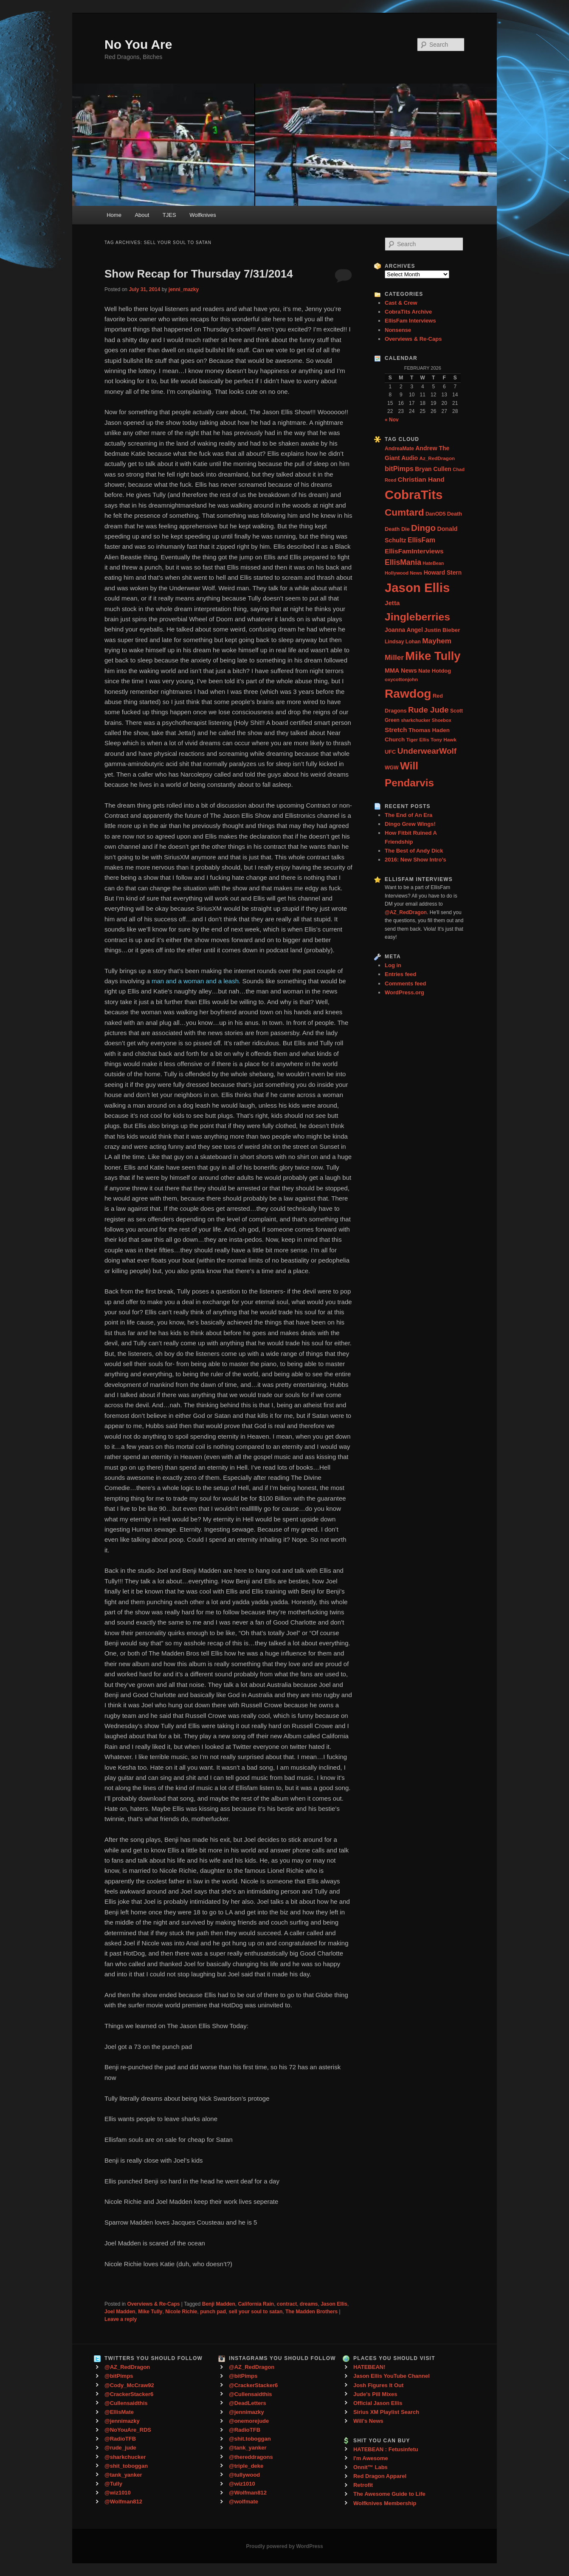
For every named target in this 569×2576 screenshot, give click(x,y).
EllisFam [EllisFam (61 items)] (421, 540)
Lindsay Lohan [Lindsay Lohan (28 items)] (403, 642)
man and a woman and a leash (195, 981)
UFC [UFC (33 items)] (390, 752)
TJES (169, 215)
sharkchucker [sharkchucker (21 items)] (415, 720)
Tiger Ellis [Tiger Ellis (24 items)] (417, 739)
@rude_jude (120, 2447)
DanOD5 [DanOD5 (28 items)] (435, 514)
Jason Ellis (334, 2304)
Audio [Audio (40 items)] (409, 458)
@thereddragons (251, 2457)
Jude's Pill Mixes (375, 2394)
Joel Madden (119, 2312)
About (142, 215)
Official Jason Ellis (378, 2403)
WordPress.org (404, 992)
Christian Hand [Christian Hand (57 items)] (421, 479)
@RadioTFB (120, 2439)
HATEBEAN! (369, 2367)
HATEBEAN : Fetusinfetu (385, 2449)
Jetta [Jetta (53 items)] (392, 602)
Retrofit (363, 2485)
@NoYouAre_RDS (127, 2430)
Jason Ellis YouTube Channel (391, 2376)
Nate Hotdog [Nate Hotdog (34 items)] (434, 671)
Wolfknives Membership (385, 2503)
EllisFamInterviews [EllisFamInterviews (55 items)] (414, 551)
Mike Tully (150, 2312)
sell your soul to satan (256, 2312)
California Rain (256, 2304)
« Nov (392, 420)
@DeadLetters (247, 2403)
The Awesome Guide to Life (389, 2494)
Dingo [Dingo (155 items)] (423, 528)
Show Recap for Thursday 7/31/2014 (198, 273)
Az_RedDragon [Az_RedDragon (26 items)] (437, 458)
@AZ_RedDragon (127, 2367)
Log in (393, 965)
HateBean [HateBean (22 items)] (433, 563)
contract (287, 2304)
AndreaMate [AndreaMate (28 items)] (399, 449)
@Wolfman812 (123, 2501)
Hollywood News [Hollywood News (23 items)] (403, 572)
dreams (309, 2304)
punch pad (213, 2312)
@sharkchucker (125, 2457)
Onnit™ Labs (370, 2467)
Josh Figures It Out (378, 2385)
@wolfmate (243, 2501)
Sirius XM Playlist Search (386, 2412)
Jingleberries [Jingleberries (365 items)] (417, 617)
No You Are (138, 44)
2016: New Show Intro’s (415, 859)
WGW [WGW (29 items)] (392, 768)
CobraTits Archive (408, 312)
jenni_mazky (184, 289)
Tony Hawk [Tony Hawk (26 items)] (443, 739)
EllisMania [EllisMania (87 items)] (403, 562)
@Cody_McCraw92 (129, 2385)
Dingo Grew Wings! (410, 824)
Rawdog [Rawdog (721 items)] (408, 693)
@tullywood (244, 2475)
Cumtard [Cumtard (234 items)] (404, 512)
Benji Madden (218, 2304)
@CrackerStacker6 (128, 2394)
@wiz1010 (117, 2492)
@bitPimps (118, 2376)
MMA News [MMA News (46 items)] (401, 670)
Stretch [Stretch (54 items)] (396, 729)
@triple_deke (246, 2466)
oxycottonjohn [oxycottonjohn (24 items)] (401, 679)
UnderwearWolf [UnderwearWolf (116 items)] (426, 750)
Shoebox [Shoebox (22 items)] (441, 720)
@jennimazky (122, 2421)
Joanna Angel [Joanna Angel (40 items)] (404, 630)
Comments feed (405, 983)
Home (114, 215)
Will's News (368, 2421)
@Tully (113, 2484)
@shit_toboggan (126, 2466)
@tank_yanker (123, 2475)
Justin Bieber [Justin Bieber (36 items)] (442, 630)
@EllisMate (119, 2412)
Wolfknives (202, 215)
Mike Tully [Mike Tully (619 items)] (432, 655)
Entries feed (400, 974)
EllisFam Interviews (410, 320)
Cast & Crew (401, 303)
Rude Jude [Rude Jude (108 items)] (428, 709)
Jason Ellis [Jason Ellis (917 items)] (417, 588)
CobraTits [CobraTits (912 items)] (413, 495)
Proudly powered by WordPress (284, 2546)
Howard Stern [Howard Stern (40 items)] (443, 573)
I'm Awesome (370, 2458)
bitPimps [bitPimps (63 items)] (399, 468)
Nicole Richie (181, 2312)
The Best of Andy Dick (414, 850)
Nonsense (398, 330)
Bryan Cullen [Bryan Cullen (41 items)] (433, 469)
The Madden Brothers (311, 2312)
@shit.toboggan (250, 2439)
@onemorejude (249, 2421)
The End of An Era (408, 815)
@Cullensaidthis (126, 2403)
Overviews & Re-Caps (153, 2304)
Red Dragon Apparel (379, 2476)
